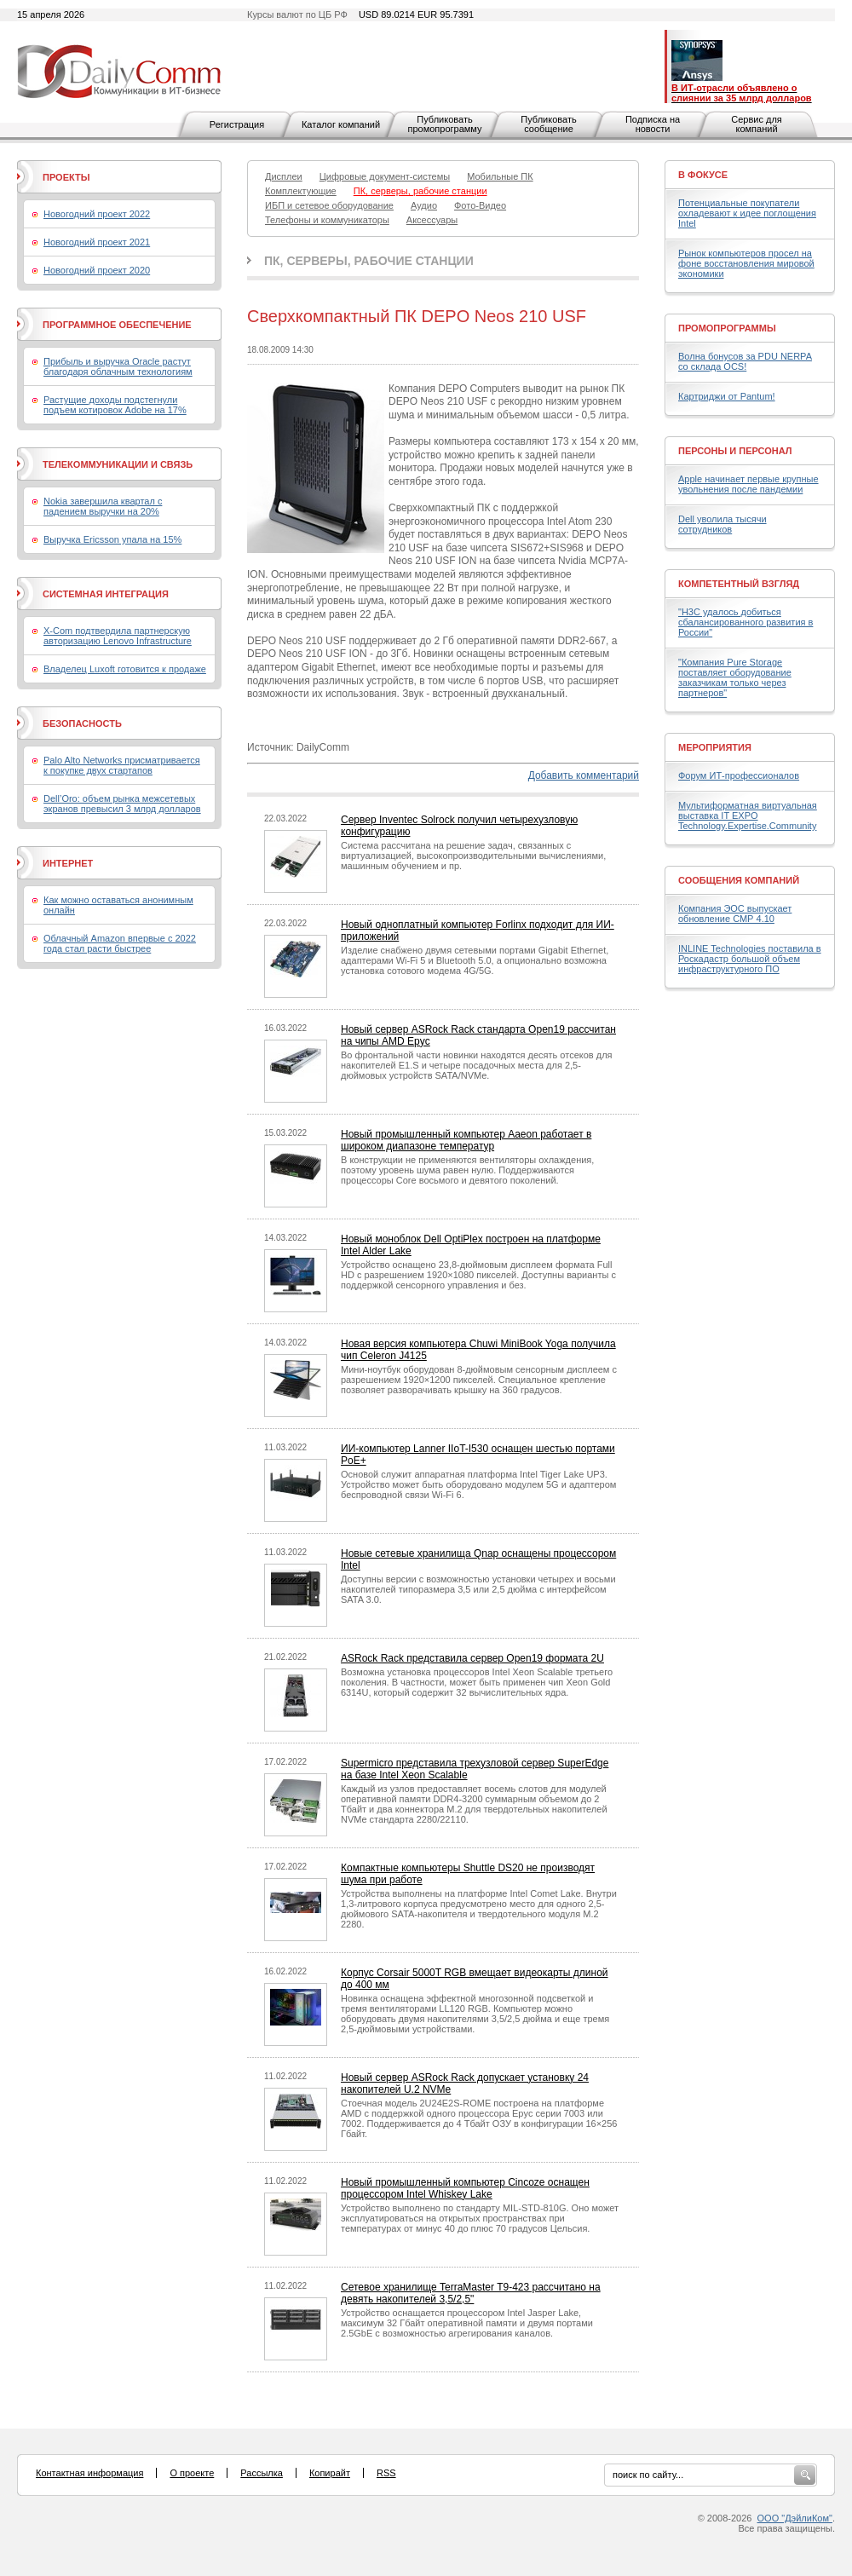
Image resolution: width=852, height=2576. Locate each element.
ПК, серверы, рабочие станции (369, 261)
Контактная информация (89, 2473)
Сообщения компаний (738, 880)
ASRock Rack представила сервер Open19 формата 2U (472, 1658)
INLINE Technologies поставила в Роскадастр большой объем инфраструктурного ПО (749, 958)
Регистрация (237, 124)
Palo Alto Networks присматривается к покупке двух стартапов (121, 765)
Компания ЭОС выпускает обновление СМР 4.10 (735, 913)
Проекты (66, 177)
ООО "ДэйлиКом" (794, 2518)
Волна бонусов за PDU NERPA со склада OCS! (745, 361)
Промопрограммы (727, 328)
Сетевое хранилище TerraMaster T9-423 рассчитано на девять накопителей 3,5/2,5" (471, 2293)
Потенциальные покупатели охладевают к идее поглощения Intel (747, 213)
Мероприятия (714, 747)
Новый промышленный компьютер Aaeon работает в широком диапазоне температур (466, 1140)
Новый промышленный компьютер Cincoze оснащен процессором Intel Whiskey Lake (465, 2188)
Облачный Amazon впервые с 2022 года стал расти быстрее (119, 943)
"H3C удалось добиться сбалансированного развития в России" (745, 622)
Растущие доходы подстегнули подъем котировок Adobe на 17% (115, 405)
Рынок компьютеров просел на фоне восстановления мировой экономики (746, 263)
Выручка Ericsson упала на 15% (112, 539)
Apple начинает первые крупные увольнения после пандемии (748, 484)
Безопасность (82, 723)
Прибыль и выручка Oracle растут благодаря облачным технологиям (118, 366)
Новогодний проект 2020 (96, 270)
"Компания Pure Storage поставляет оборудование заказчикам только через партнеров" (735, 677)
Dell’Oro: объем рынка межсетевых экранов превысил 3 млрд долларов (122, 803)
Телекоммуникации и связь (118, 464)
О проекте (192, 2473)
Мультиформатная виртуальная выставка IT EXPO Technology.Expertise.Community (747, 815)
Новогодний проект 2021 (96, 242)
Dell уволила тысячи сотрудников (722, 524)
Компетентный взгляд (738, 584)
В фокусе (703, 175)
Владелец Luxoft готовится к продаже (124, 669)
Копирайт (329, 2473)
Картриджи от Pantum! (726, 396)
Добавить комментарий (583, 775)
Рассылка (261, 2473)
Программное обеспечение (117, 325)
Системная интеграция (106, 594)
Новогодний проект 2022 (96, 214)
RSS (386, 2473)
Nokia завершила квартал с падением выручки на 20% (102, 506)
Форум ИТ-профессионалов (738, 775)
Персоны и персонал (735, 451)
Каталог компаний (341, 124)
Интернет (68, 863)
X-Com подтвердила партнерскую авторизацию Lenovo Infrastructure (117, 635)
